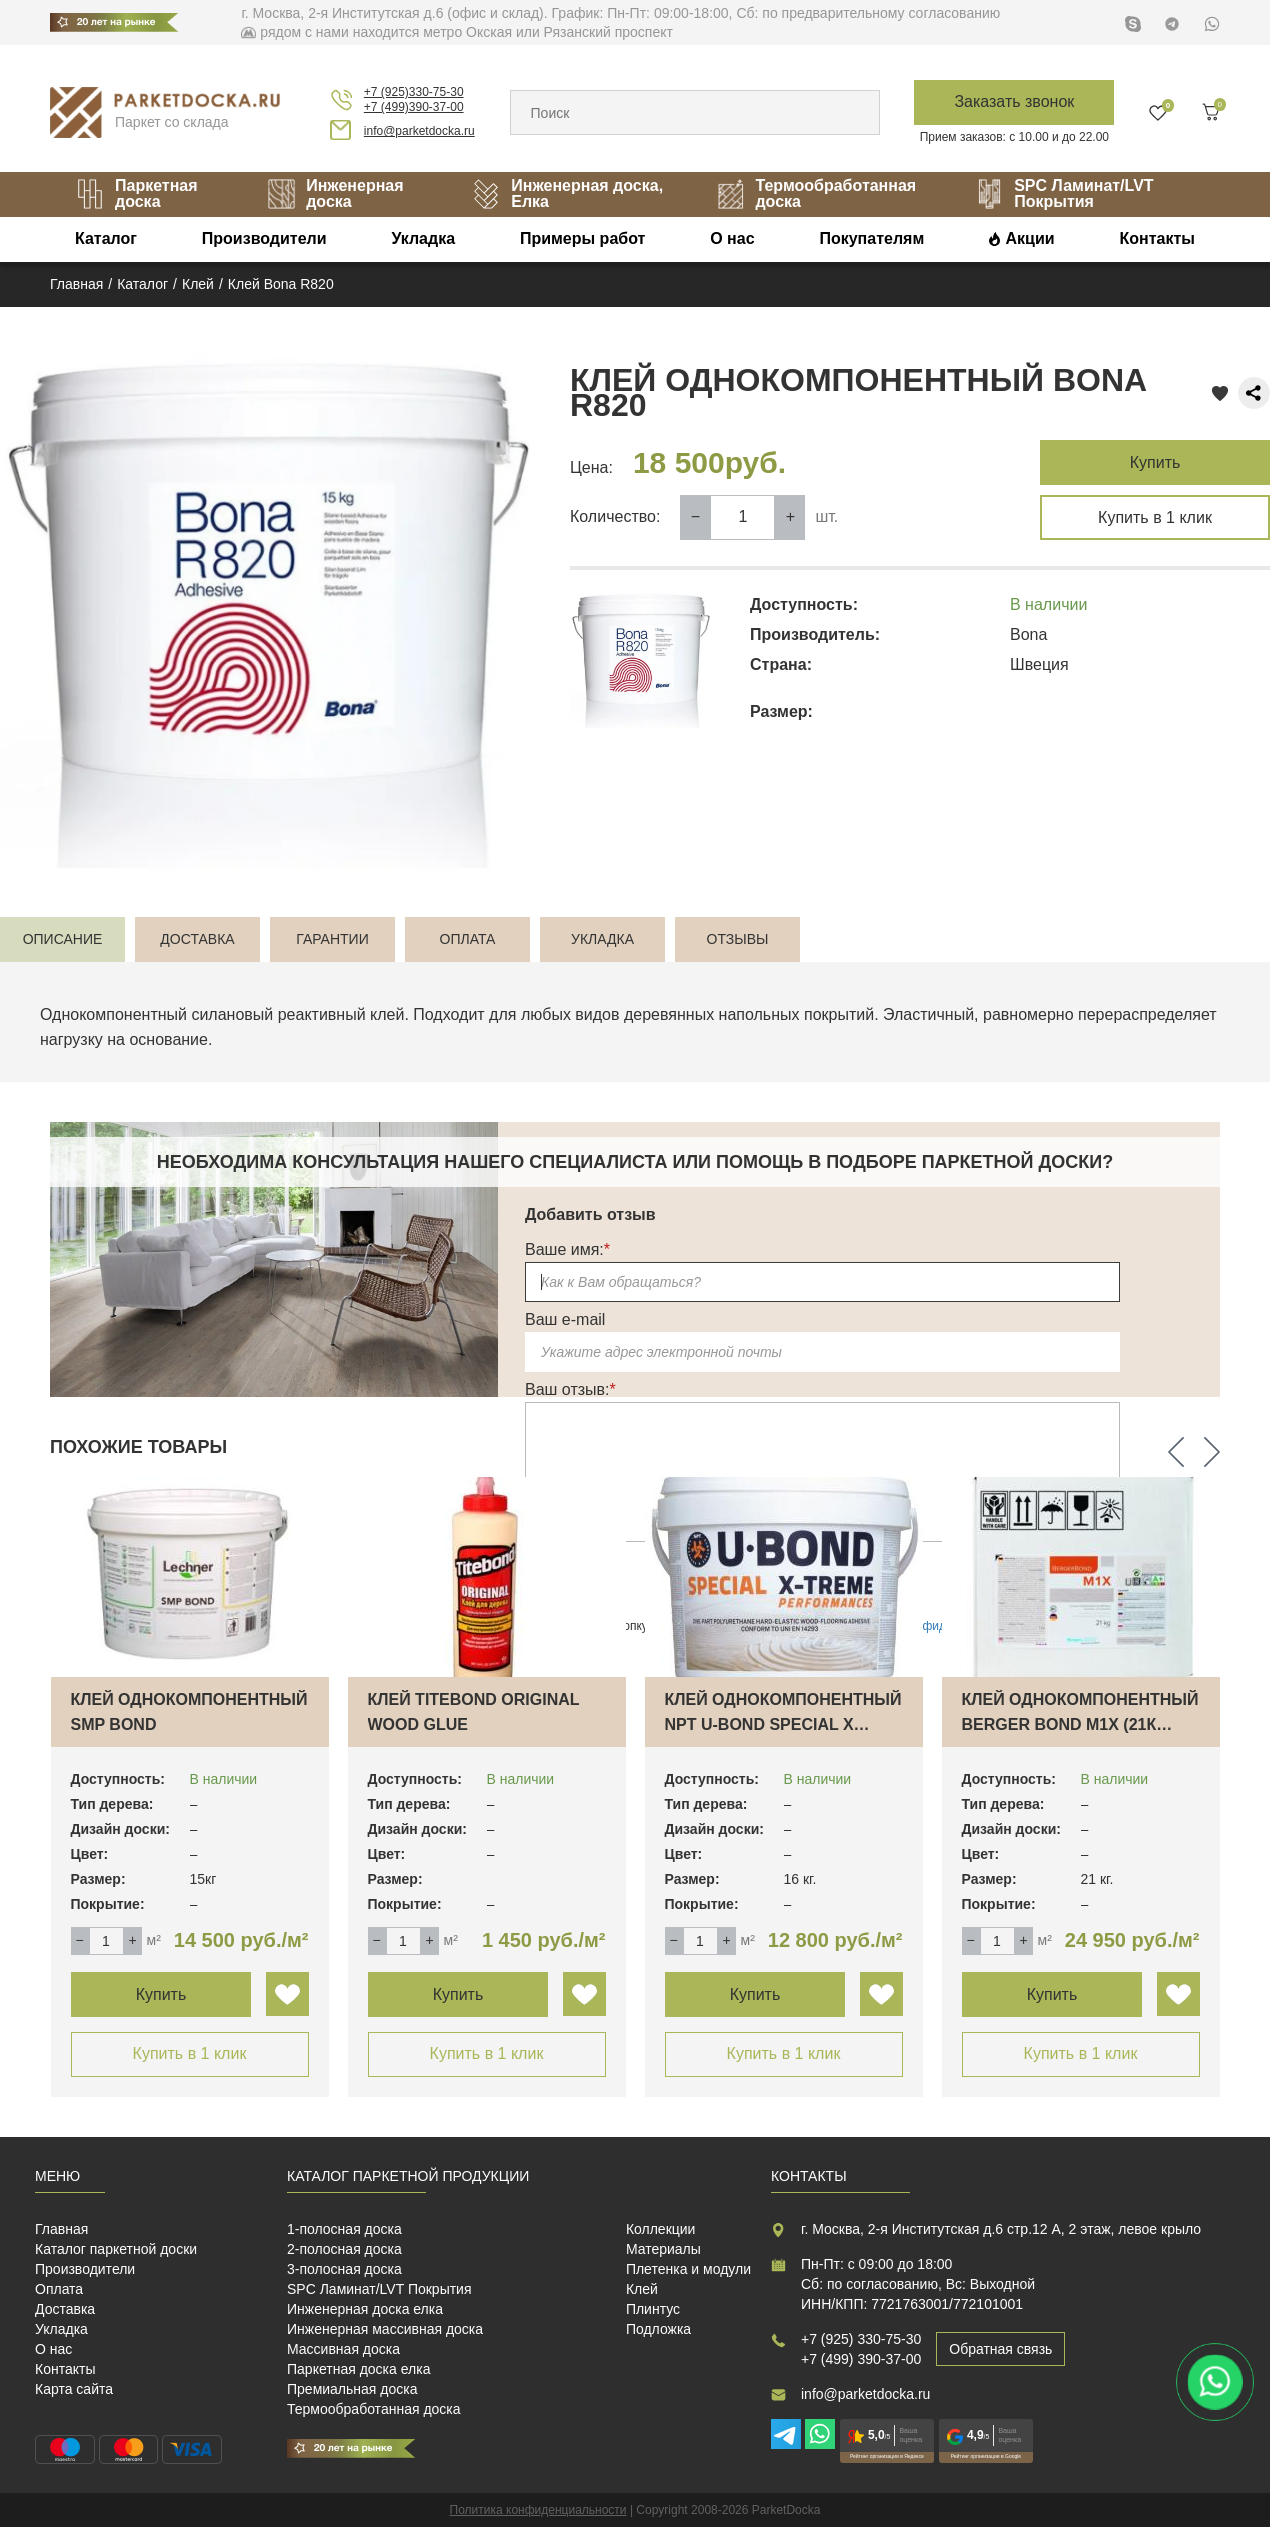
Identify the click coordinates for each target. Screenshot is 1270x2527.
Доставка (65, 2309)
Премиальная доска (352, 2389)
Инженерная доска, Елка (567, 193)
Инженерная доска (335, 193)
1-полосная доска (344, 2229)
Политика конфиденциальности (538, 2510)
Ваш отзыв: (570, 1389)
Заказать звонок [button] (1014, 101)
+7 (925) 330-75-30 (861, 2339)
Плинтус (653, 2309)
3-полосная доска (344, 2269)
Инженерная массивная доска (385, 2329)
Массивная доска (343, 2349)
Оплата (59, 2289)
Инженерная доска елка (365, 2309)
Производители (264, 238)
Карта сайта (74, 2389)
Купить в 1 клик (1155, 517)
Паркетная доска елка (358, 2369)
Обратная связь (1000, 2349)
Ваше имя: (567, 1249)
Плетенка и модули (688, 2269)
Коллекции (661, 2229)
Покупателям (871, 238)
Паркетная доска (136, 193)
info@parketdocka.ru (419, 131)
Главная (61, 2229)
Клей (642, 2289)
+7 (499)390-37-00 (414, 107)
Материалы (663, 2249)
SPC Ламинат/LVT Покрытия (1064, 193)
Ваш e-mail (565, 1319)
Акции (1030, 238)
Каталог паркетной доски (116, 2249)
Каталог (106, 238)
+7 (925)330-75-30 (414, 92)
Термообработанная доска (816, 193)
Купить (1155, 462)
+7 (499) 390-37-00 (861, 2359)
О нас (732, 238)
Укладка (423, 238)
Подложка (658, 2329)
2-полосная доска (344, 2249)
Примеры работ (583, 238)
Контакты (1156, 238)
